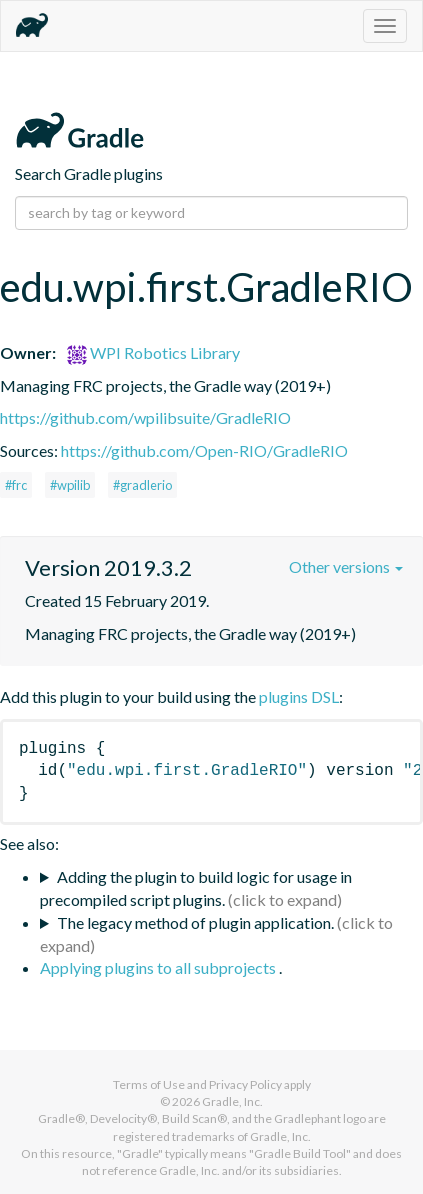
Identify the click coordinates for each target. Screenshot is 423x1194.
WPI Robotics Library (153, 352)
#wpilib (70, 485)
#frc (16, 485)
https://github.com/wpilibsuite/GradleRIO (145, 417)
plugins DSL (299, 696)
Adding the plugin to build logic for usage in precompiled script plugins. (196, 888)
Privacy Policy (245, 1084)
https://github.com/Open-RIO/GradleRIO (204, 450)
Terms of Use (149, 1084)
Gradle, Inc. (232, 1101)
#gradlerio (142, 485)
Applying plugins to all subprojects (159, 967)
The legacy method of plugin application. (195, 922)
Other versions (346, 566)
